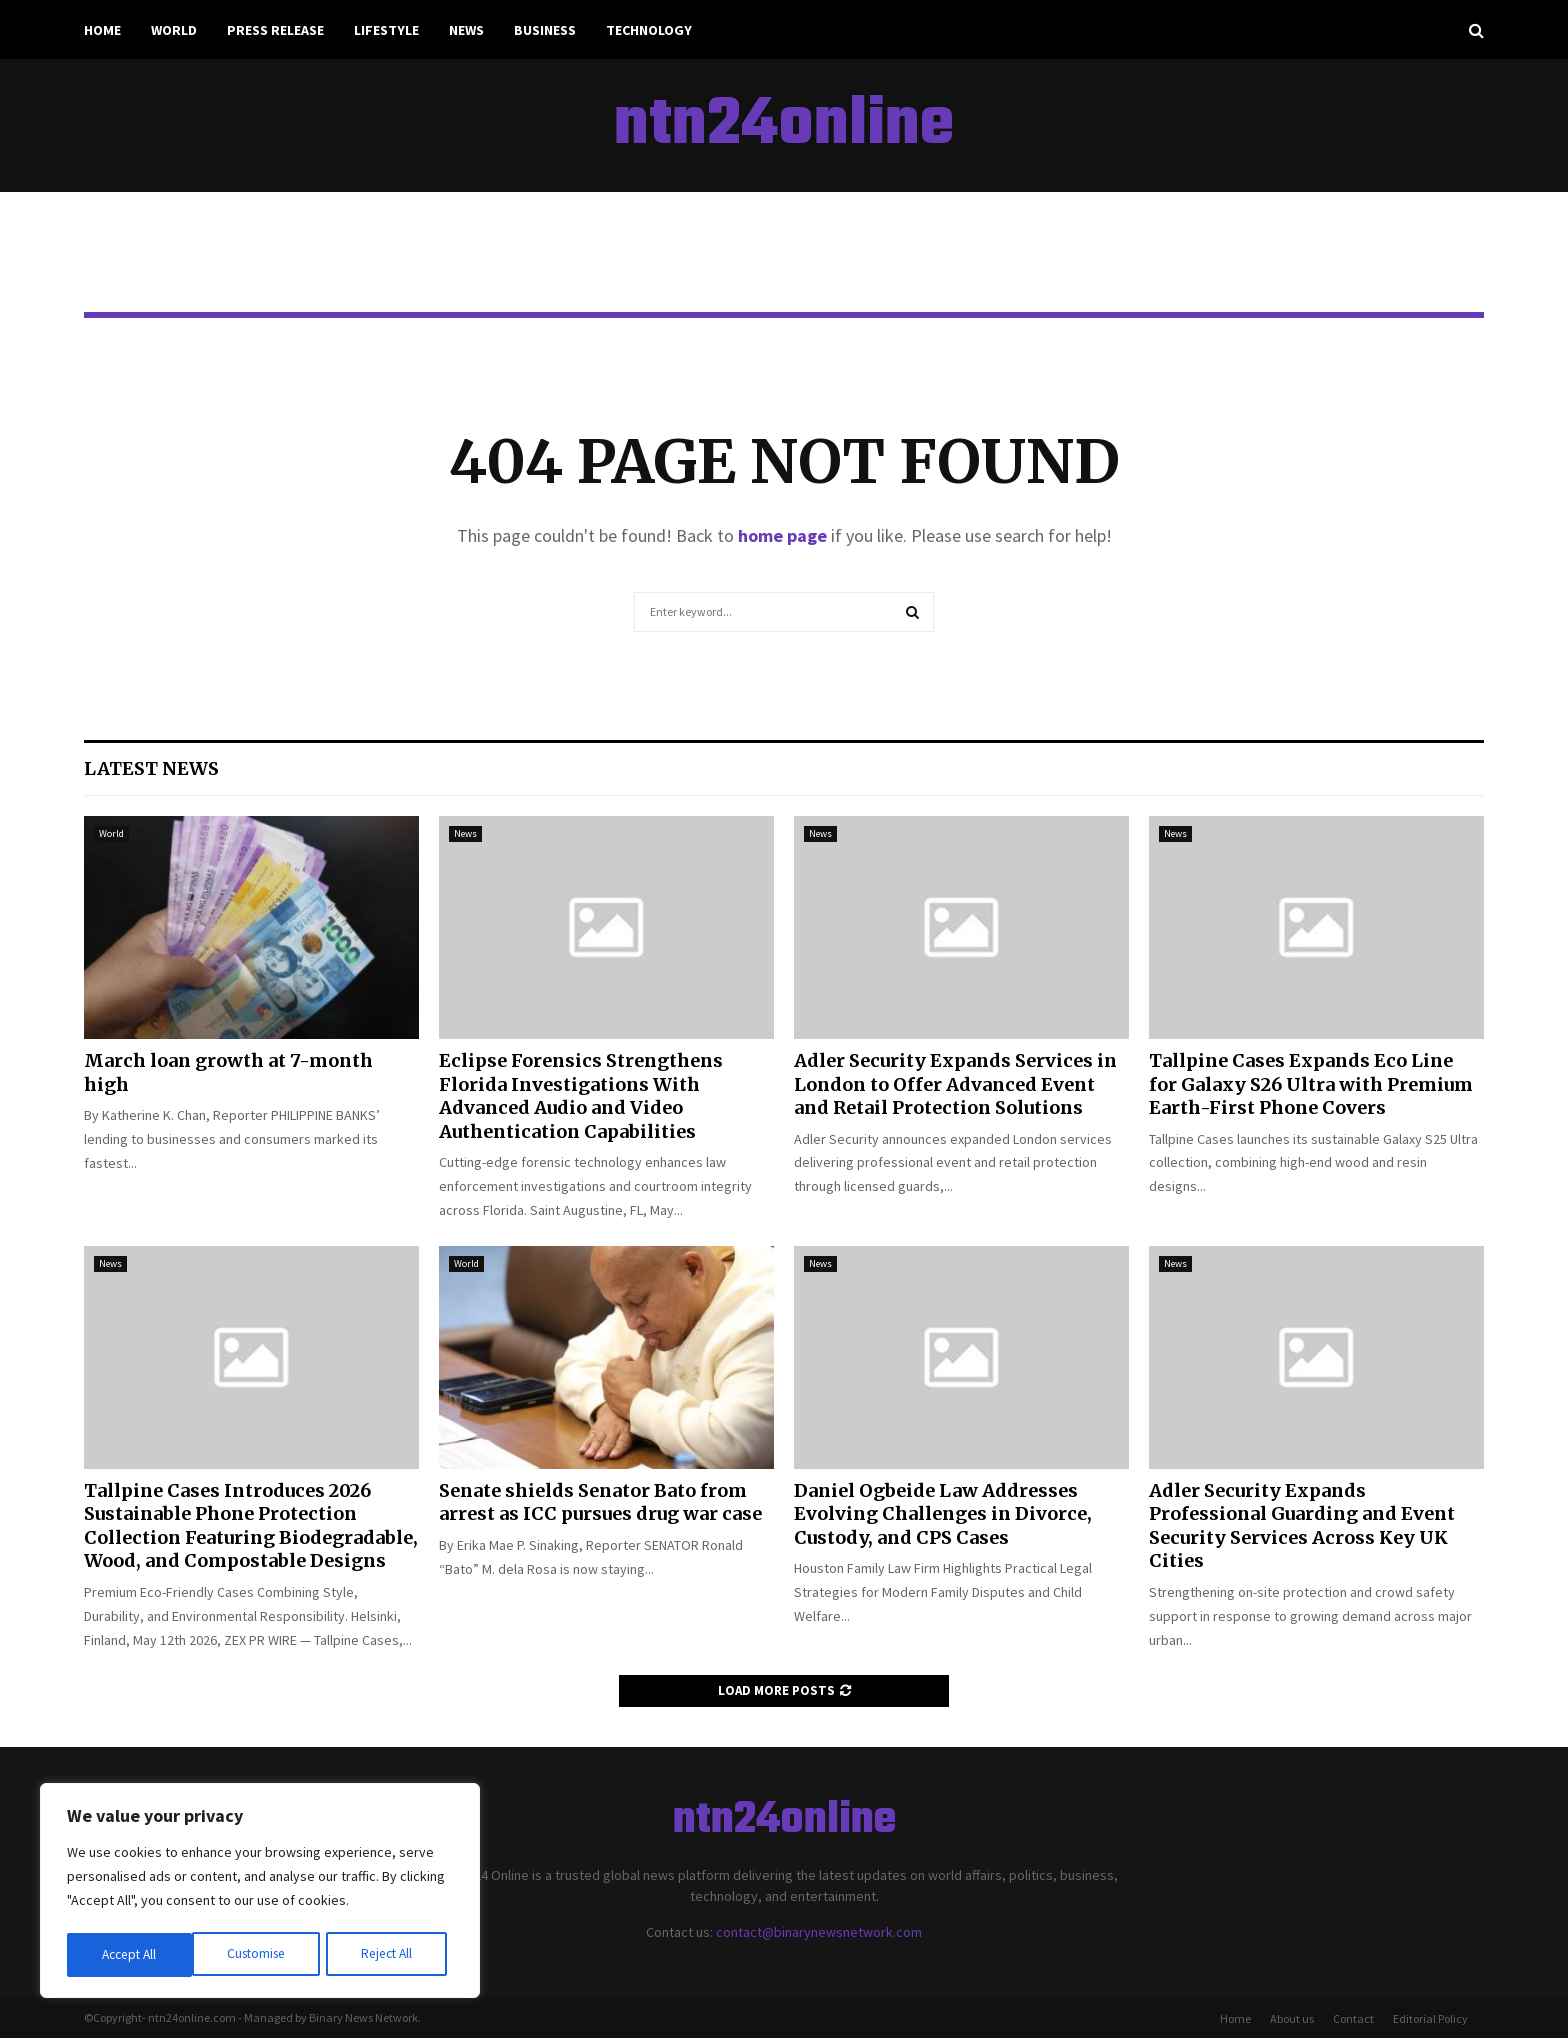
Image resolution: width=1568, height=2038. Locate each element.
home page (782, 535)
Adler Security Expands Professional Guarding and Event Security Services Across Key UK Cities (1302, 1525)
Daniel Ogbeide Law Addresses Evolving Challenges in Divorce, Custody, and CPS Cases (943, 1514)
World (174, 30)
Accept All (391, 1955)
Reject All (262, 1955)
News (466, 30)
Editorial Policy (1430, 2018)
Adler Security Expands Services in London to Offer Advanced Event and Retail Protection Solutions (955, 1084)
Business (545, 30)
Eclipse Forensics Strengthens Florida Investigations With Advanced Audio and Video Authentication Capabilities (581, 1095)
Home (102, 30)
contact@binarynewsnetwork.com (819, 1932)
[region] (260, 1893)
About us (1292, 2018)
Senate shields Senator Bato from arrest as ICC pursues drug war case (600, 1502)
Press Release (275, 30)
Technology (649, 30)
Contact (1353, 2018)
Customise (131, 1955)
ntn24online (784, 126)
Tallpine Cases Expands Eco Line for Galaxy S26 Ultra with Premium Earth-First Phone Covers (1311, 1084)
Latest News (151, 768)
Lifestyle (386, 30)
